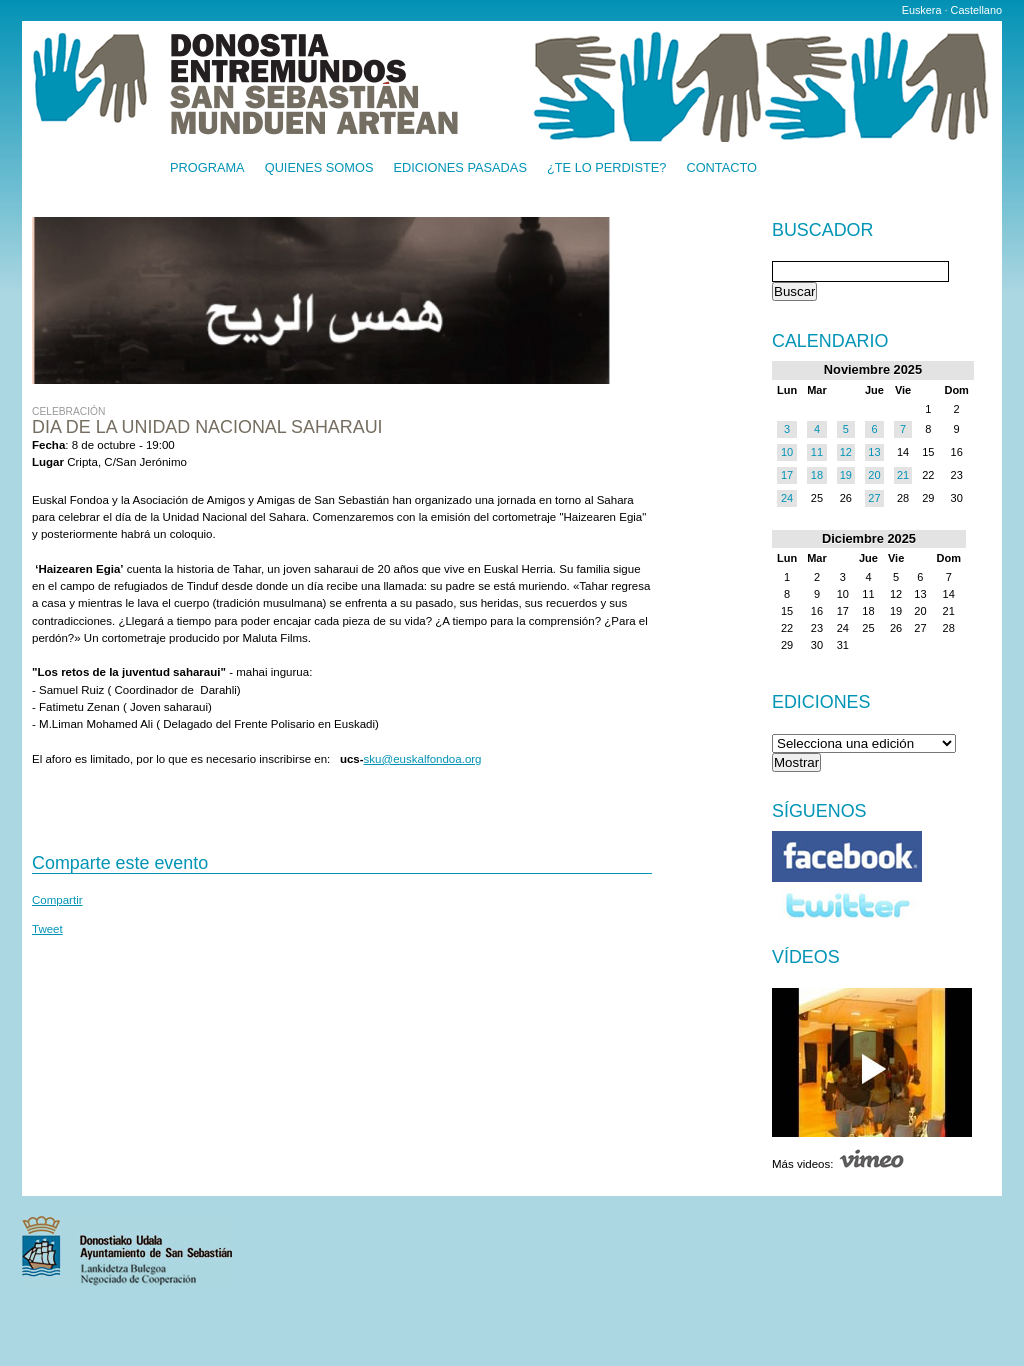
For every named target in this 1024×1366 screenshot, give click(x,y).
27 (874, 498)
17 (787, 475)
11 (817, 452)
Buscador (822, 231)
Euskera (922, 10)
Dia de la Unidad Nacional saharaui (207, 427)
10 (787, 452)
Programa (207, 168)
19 (846, 475)
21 (903, 475)
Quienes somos (319, 168)
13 (874, 452)
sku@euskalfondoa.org (423, 759)
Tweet (47, 929)
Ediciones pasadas (459, 168)
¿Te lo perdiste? (606, 168)
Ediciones (821, 702)
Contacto (721, 168)
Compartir (57, 900)
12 (846, 452)
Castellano (976, 10)
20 (874, 475)
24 (787, 498)
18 (817, 475)
